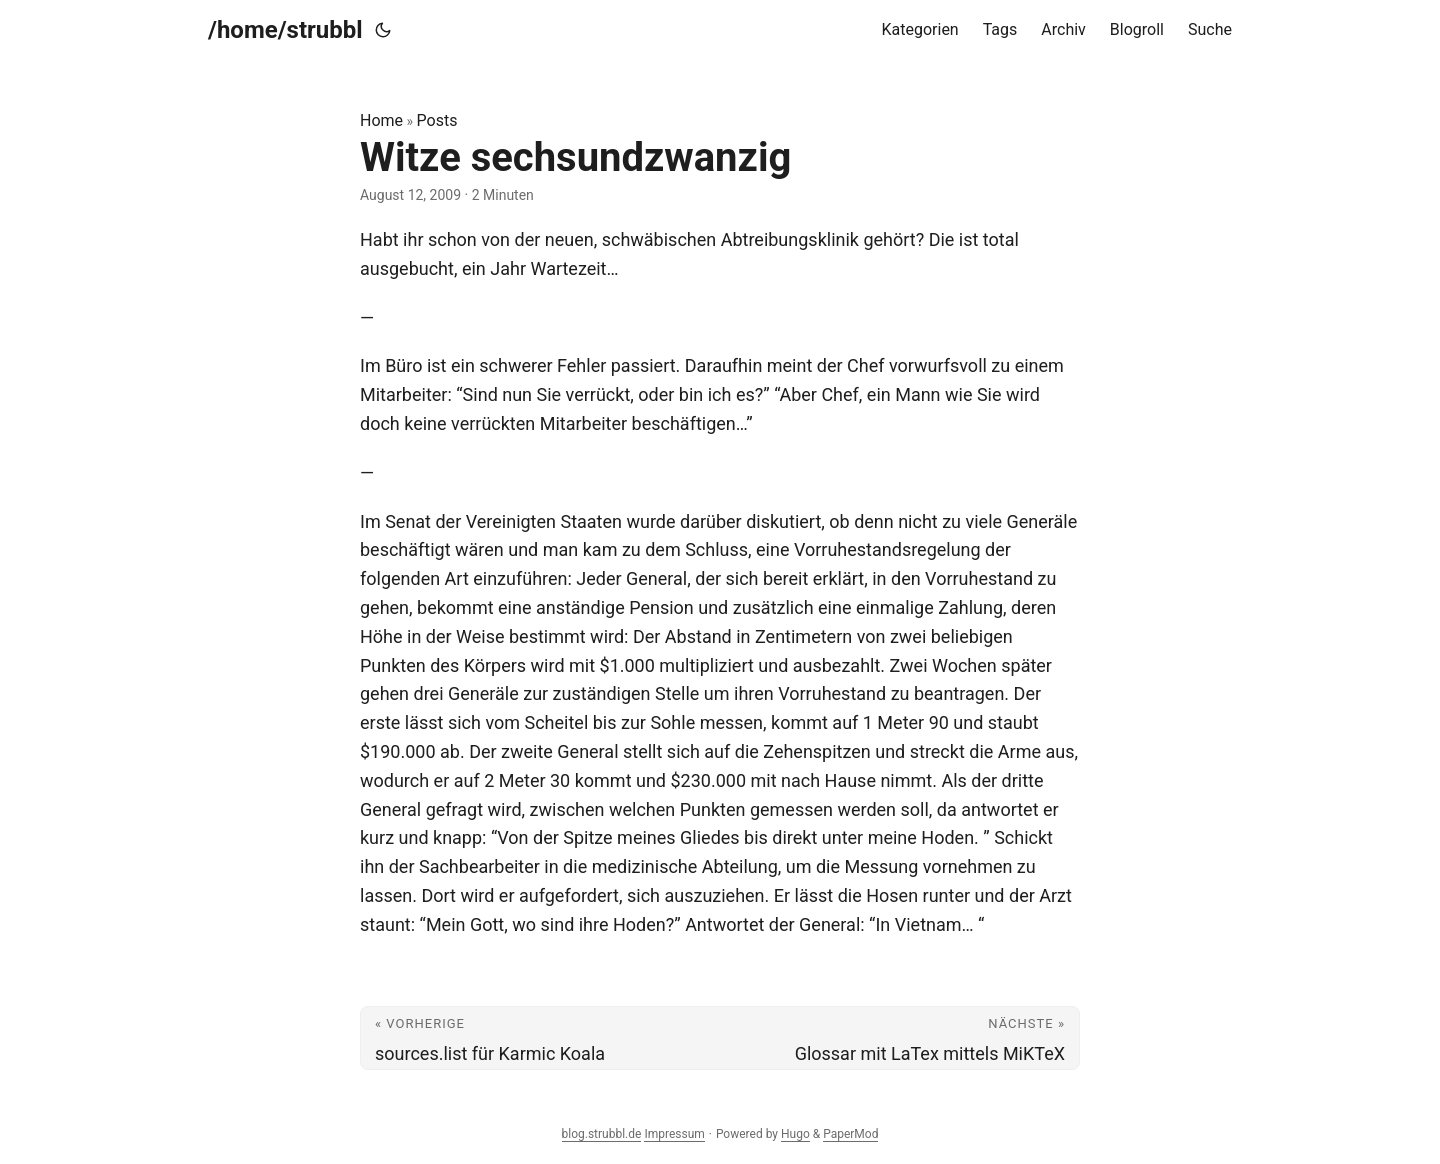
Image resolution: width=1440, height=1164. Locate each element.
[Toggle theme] (383, 30)
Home (381, 120)
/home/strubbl (285, 30)
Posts (437, 120)
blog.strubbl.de (602, 1134)
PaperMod (850, 1134)
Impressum (674, 1134)
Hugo (795, 1134)
